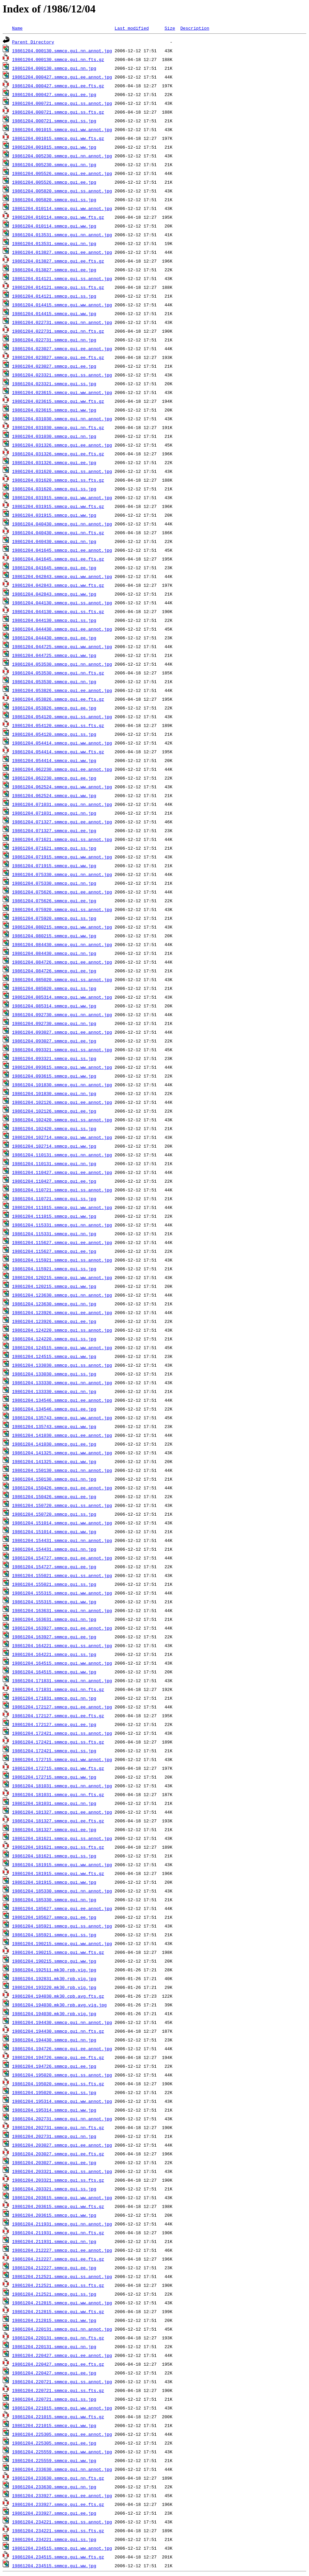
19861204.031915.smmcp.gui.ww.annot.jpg (62, 497)
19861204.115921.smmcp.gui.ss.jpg (54, 1269)
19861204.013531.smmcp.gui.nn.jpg (54, 243)
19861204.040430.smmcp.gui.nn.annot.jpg (62, 524)
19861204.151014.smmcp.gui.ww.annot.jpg (62, 1523)
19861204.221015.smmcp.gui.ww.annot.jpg (62, 2408)
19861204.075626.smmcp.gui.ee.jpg (54, 901)
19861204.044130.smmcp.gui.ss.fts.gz (58, 611)
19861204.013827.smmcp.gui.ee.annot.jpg (62, 252)
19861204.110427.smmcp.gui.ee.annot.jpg (62, 1172)
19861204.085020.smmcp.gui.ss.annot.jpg (62, 979)
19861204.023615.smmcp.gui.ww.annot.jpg (62, 392)
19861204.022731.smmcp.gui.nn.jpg (54, 340)
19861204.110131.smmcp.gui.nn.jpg (54, 1163)
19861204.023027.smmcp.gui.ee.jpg (54, 366)
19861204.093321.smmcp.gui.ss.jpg (54, 1058)
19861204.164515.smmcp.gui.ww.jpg (54, 1672)
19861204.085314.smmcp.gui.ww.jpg (54, 1006)
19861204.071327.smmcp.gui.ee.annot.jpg (62, 822)
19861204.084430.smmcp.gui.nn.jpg (54, 953)
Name (17, 28)
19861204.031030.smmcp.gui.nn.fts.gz (58, 427)
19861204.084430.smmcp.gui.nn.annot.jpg (62, 944)
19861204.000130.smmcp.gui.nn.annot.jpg (62, 51)
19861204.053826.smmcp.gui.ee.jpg (54, 708)
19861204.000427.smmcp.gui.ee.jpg (54, 94)
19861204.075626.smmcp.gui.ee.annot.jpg (62, 892)
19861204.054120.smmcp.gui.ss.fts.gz (58, 725)
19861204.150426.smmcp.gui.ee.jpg (54, 1496)
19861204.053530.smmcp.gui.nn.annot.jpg (62, 664)
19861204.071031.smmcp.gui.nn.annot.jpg (62, 804)
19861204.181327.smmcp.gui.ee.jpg (54, 1829)
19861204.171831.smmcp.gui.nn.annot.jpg (62, 1680)
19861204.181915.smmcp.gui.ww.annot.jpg (62, 1864)
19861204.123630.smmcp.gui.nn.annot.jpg (62, 1295)
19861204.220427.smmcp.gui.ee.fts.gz (58, 2364)
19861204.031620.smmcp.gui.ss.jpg (54, 489)
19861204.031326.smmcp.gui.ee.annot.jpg (62, 445)
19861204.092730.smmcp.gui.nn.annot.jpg (62, 1014)
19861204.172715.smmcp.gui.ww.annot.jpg (62, 1759)
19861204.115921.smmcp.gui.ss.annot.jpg (62, 1260)
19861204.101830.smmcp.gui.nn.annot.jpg (62, 1085)
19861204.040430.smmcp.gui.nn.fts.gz (58, 532)
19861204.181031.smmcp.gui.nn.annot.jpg (62, 1786)
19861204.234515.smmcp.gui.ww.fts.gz (58, 2557)
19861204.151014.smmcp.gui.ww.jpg (54, 1531)
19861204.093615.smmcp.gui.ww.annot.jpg (62, 1067)
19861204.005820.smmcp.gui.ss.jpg (54, 199)
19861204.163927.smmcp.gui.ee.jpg (54, 1637)
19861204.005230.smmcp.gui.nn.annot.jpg (62, 156)
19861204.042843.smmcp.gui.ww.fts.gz (58, 585)
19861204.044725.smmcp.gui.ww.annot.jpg (62, 646)
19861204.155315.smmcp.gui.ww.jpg (54, 1602)
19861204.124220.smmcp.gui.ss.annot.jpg (62, 1330)
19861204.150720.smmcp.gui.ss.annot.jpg (62, 1505)
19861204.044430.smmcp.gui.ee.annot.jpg (62, 629)
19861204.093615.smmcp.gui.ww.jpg (54, 1076)
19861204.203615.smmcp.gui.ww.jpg (54, 2215)
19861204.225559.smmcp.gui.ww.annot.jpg (62, 2452)
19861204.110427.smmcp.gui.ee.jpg (54, 1181)
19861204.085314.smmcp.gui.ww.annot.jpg (62, 997)
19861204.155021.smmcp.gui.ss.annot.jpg (62, 1575)
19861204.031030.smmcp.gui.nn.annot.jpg (62, 419)
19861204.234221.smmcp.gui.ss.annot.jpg (62, 2522)
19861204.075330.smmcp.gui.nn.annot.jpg (62, 874)
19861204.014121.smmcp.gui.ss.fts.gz (58, 287)
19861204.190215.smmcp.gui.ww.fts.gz (58, 1952)
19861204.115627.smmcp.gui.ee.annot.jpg (62, 1242)
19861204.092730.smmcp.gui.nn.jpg (54, 1023)
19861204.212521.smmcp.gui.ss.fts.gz (58, 2285)
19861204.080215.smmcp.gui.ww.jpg (54, 936)
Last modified (132, 28)
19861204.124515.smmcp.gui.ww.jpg (54, 1356)
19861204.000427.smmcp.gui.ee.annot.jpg (62, 77)
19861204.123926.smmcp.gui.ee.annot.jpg (62, 1312)
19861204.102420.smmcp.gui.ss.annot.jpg (62, 1120)
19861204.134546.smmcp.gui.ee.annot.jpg (62, 1400)
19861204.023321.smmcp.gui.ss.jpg (54, 384)
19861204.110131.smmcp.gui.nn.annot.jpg (62, 1155)
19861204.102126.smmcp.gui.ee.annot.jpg (62, 1102)
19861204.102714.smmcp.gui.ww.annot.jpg (62, 1137)
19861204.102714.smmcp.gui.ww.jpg (54, 1146)
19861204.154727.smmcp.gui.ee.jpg (54, 1567)
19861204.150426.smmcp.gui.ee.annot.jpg (62, 1488)
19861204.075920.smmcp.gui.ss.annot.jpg (62, 909)
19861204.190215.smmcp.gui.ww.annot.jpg (62, 1943)
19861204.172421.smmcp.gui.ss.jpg (54, 1751)
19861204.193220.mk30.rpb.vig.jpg (54, 1987)
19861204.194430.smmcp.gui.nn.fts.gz (58, 2031)
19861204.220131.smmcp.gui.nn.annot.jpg (62, 2329)
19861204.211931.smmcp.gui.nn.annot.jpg (62, 2224)
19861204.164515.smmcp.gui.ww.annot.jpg (62, 1663)
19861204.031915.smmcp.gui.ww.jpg (54, 515)
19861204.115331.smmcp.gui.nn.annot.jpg (62, 1225)
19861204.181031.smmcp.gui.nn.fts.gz (58, 1794)
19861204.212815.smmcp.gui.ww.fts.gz (58, 2311)
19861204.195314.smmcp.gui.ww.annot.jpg (62, 2101)
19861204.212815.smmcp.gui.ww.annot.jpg (62, 2303)
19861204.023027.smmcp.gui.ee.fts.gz (58, 357)
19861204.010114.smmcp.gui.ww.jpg (54, 226)
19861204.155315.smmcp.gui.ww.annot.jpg (62, 1593)
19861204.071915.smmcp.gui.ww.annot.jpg (62, 857)
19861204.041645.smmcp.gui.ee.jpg (54, 568)
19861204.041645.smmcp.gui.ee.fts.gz (58, 559)
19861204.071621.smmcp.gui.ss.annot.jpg (62, 839)
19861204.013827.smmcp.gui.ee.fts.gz (58, 261)
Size (169, 28)
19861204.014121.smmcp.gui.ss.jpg (54, 296)
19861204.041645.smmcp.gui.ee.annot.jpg (62, 550)
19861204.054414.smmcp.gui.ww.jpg (54, 760)
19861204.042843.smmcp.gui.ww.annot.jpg (62, 576)
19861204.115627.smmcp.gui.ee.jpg (54, 1251)
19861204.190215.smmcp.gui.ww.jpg (54, 1961)
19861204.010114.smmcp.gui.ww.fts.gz (58, 217)
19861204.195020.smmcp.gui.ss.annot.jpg (62, 2075)
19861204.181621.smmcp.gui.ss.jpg (54, 1856)
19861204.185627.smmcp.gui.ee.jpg (54, 1917)
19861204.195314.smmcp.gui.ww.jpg (54, 2110)
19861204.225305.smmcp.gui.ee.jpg (54, 2443)
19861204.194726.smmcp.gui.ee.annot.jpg (62, 2048)
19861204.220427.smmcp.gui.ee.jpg (54, 2373)
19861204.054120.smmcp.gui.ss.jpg (54, 734)
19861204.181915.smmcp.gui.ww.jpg (54, 1882)
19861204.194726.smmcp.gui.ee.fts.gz (58, 2057)
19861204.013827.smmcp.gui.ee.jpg (54, 270)
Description (194, 28)
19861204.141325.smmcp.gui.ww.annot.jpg (62, 1453)
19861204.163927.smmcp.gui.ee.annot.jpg (62, 1628)
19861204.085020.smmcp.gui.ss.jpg (54, 988)
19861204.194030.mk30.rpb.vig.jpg (54, 2013)
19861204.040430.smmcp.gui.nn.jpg (54, 541)
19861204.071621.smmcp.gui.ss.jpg (54, 848)
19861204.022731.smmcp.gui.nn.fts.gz (58, 331)
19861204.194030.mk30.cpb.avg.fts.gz (58, 1996)
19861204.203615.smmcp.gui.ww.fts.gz (58, 2206)
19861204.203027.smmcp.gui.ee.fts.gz (58, 2154)
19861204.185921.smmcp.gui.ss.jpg (54, 1935)
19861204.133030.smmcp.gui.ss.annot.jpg (62, 1365)
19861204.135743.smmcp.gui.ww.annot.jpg (62, 1418)
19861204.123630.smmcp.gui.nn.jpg (54, 1304)
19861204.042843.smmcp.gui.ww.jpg (54, 594)
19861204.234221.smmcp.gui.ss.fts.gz (58, 2530)
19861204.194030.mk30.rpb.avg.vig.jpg (59, 2005)
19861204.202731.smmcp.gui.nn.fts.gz (58, 2127)
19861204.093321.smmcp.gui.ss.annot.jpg (62, 1050)
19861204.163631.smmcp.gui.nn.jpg (54, 1619)
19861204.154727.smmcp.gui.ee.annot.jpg (62, 1558)
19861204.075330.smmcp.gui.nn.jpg (54, 883)
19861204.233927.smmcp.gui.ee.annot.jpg (62, 2495)
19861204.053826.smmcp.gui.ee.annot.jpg (62, 690)
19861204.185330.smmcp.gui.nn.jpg (54, 1900)
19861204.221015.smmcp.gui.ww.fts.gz (58, 2417)
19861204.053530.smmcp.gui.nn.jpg (54, 681)
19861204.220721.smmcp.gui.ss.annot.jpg (62, 2381)
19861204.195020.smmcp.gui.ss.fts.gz (58, 2084)
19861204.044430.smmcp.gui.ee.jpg (54, 638)
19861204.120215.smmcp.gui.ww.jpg (54, 1286)
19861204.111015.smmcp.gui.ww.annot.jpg (62, 1207)
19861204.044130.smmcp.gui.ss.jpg (54, 620)
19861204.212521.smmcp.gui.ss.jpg (54, 2294)
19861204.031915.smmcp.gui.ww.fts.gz (58, 506)
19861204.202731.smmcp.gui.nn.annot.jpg (62, 2119)
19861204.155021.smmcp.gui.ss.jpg (54, 1584)
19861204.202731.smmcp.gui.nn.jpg (54, 2136)
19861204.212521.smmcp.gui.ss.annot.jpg (62, 2276)
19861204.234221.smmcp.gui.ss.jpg (54, 2539)
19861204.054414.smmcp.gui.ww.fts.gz (58, 752)
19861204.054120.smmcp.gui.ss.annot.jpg (62, 717)
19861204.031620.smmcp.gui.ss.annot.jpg (62, 471)
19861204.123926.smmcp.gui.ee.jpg (54, 1321)
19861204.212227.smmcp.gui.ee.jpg (54, 2268)
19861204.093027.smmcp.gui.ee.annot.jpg (62, 1032)
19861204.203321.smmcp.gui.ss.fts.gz (58, 2180)
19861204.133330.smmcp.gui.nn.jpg (54, 1391)
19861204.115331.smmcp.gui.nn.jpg (54, 1234)
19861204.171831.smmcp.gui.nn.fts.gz (58, 1689)
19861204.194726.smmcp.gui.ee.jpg (54, 2066)
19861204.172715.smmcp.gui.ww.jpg (54, 1777)
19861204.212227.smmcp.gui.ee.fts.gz (58, 2259)
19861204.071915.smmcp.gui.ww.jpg (54, 865)
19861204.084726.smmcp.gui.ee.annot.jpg (62, 962)
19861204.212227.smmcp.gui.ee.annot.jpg (62, 2250)
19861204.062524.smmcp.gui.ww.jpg (54, 795)
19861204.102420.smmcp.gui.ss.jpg (54, 1128)
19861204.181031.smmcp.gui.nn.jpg (54, 1803)
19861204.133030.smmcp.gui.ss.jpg (54, 1374)
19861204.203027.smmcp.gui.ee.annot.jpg (62, 2145)
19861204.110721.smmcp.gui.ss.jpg (54, 1198)
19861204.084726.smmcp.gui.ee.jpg (54, 971)
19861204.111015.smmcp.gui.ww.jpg (54, 1216)
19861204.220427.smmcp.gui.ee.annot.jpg (62, 2355)
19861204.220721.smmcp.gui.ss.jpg (54, 2399)
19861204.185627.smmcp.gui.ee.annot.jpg (62, 1908)
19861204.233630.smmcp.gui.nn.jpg (54, 2487)
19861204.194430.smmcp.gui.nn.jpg (54, 2040)
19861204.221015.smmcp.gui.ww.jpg (54, 2425)
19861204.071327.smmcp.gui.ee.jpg (54, 830)
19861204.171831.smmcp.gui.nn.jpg (54, 1698)
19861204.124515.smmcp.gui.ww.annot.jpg (62, 1347)
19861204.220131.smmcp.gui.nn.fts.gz (58, 2338)
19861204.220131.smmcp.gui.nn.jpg (54, 2346)
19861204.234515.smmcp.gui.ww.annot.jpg (62, 2548)
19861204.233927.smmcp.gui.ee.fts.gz (58, 2504)
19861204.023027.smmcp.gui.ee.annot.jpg (62, 348)
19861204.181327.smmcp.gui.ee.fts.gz (58, 1821)
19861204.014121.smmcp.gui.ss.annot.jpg (62, 278)
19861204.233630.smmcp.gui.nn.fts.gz (58, 2478)
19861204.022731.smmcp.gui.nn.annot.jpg (62, 322)
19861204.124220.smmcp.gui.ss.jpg (54, 1339)
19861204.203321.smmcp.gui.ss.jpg (54, 2189)
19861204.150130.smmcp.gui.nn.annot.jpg (62, 1470)
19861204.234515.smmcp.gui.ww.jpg (54, 2566)
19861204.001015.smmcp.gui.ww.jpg (54, 147)
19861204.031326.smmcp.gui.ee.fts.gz (58, 454)
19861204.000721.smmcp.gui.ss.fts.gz (58, 112)
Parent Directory (33, 42)
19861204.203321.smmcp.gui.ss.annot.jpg (62, 2171)
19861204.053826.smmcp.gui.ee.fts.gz (58, 699)
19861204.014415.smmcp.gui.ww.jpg (54, 313)
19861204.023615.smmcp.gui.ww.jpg (54, 410)
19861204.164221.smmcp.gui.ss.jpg (54, 1654)
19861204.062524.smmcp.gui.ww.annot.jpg (62, 787)
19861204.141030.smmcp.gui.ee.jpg (54, 1444)
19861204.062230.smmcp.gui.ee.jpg (54, 778)
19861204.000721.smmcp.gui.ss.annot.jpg (62, 103)
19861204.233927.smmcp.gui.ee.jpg (54, 2513)
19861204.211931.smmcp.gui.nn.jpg (54, 2241)
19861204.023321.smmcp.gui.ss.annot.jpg (62, 375)
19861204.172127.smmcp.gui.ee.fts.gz (58, 1716)
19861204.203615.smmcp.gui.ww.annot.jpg (62, 2197)
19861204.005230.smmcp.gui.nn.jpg (54, 164)
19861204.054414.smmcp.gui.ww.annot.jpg (62, 743)
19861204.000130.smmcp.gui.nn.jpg (54, 68)
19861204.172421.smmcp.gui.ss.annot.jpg (62, 1733)
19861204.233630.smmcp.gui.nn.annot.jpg (62, 2469)
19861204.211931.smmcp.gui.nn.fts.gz (58, 2233)
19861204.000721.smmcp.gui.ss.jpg (54, 121)
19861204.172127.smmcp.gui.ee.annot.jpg (62, 1707)
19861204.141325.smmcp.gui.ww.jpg (54, 1461)
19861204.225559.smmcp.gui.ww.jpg (54, 2460)
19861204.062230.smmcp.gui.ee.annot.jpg (62, 769)
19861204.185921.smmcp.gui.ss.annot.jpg (62, 1926)
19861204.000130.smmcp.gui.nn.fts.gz (58, 59)
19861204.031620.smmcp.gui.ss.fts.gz (58, 480)
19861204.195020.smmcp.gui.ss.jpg (54, 2092)
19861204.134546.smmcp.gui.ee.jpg (54, 1409)
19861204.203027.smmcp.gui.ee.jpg (54, 2162)
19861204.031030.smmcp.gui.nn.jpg (54, 436)
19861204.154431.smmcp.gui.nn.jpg (54, 1549)
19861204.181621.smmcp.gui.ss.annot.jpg (62, 1838)
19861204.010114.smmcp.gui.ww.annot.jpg (62, 208)
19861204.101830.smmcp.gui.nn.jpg (54, 1093)
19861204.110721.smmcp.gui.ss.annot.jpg (62, 1190)
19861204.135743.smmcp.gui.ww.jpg (54, 1426)
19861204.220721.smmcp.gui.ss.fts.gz (58, 2390)
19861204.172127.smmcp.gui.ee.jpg (54, 1724)
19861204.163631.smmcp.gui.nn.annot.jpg (62, 1610)
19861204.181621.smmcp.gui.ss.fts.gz (58, 1847)
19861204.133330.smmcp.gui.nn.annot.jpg (62, 1383)
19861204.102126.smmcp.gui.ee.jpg (54, 1111)
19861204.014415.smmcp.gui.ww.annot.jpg (62, 305)
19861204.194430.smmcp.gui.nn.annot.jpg (62, 2022)
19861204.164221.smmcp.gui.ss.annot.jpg (62, 1645)
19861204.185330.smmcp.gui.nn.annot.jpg (62, 1891)
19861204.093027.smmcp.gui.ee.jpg (54, 1041)
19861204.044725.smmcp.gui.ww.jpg (54, 655)
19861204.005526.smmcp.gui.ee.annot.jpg (62, 173)
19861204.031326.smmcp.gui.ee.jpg (54, 462)
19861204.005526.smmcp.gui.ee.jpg (54, 182)
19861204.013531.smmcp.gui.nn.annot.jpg (62, 235)
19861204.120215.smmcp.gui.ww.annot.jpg (62, 1277)
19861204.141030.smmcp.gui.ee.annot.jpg (62, 1435)
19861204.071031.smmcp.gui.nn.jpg (54, 813)
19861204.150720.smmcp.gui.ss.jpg (54, 1514)
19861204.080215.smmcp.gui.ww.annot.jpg (62, 927)
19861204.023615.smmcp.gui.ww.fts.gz (58, 401)
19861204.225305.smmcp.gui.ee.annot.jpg (62, 2434)
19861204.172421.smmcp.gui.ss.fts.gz (58, 1742)
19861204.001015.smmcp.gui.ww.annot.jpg (62, 129)
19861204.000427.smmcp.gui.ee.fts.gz (58, 86)
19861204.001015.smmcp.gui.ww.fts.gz (58, 138)
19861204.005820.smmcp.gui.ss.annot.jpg (62, 191)
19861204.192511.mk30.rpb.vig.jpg (54, 1970)
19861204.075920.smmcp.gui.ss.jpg (54, 918)
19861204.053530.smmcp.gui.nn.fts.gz (58, 673)
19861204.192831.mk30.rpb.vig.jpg (54, 1978)
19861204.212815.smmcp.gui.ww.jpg (54, 2320)
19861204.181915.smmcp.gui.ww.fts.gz (58, 1873)
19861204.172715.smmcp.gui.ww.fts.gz (58, 1768)
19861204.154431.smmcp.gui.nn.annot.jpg (62, 1540)
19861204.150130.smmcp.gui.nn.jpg (54, 1479)
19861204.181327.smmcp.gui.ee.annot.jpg (62, 1812)
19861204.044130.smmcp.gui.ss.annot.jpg (62, 603)
